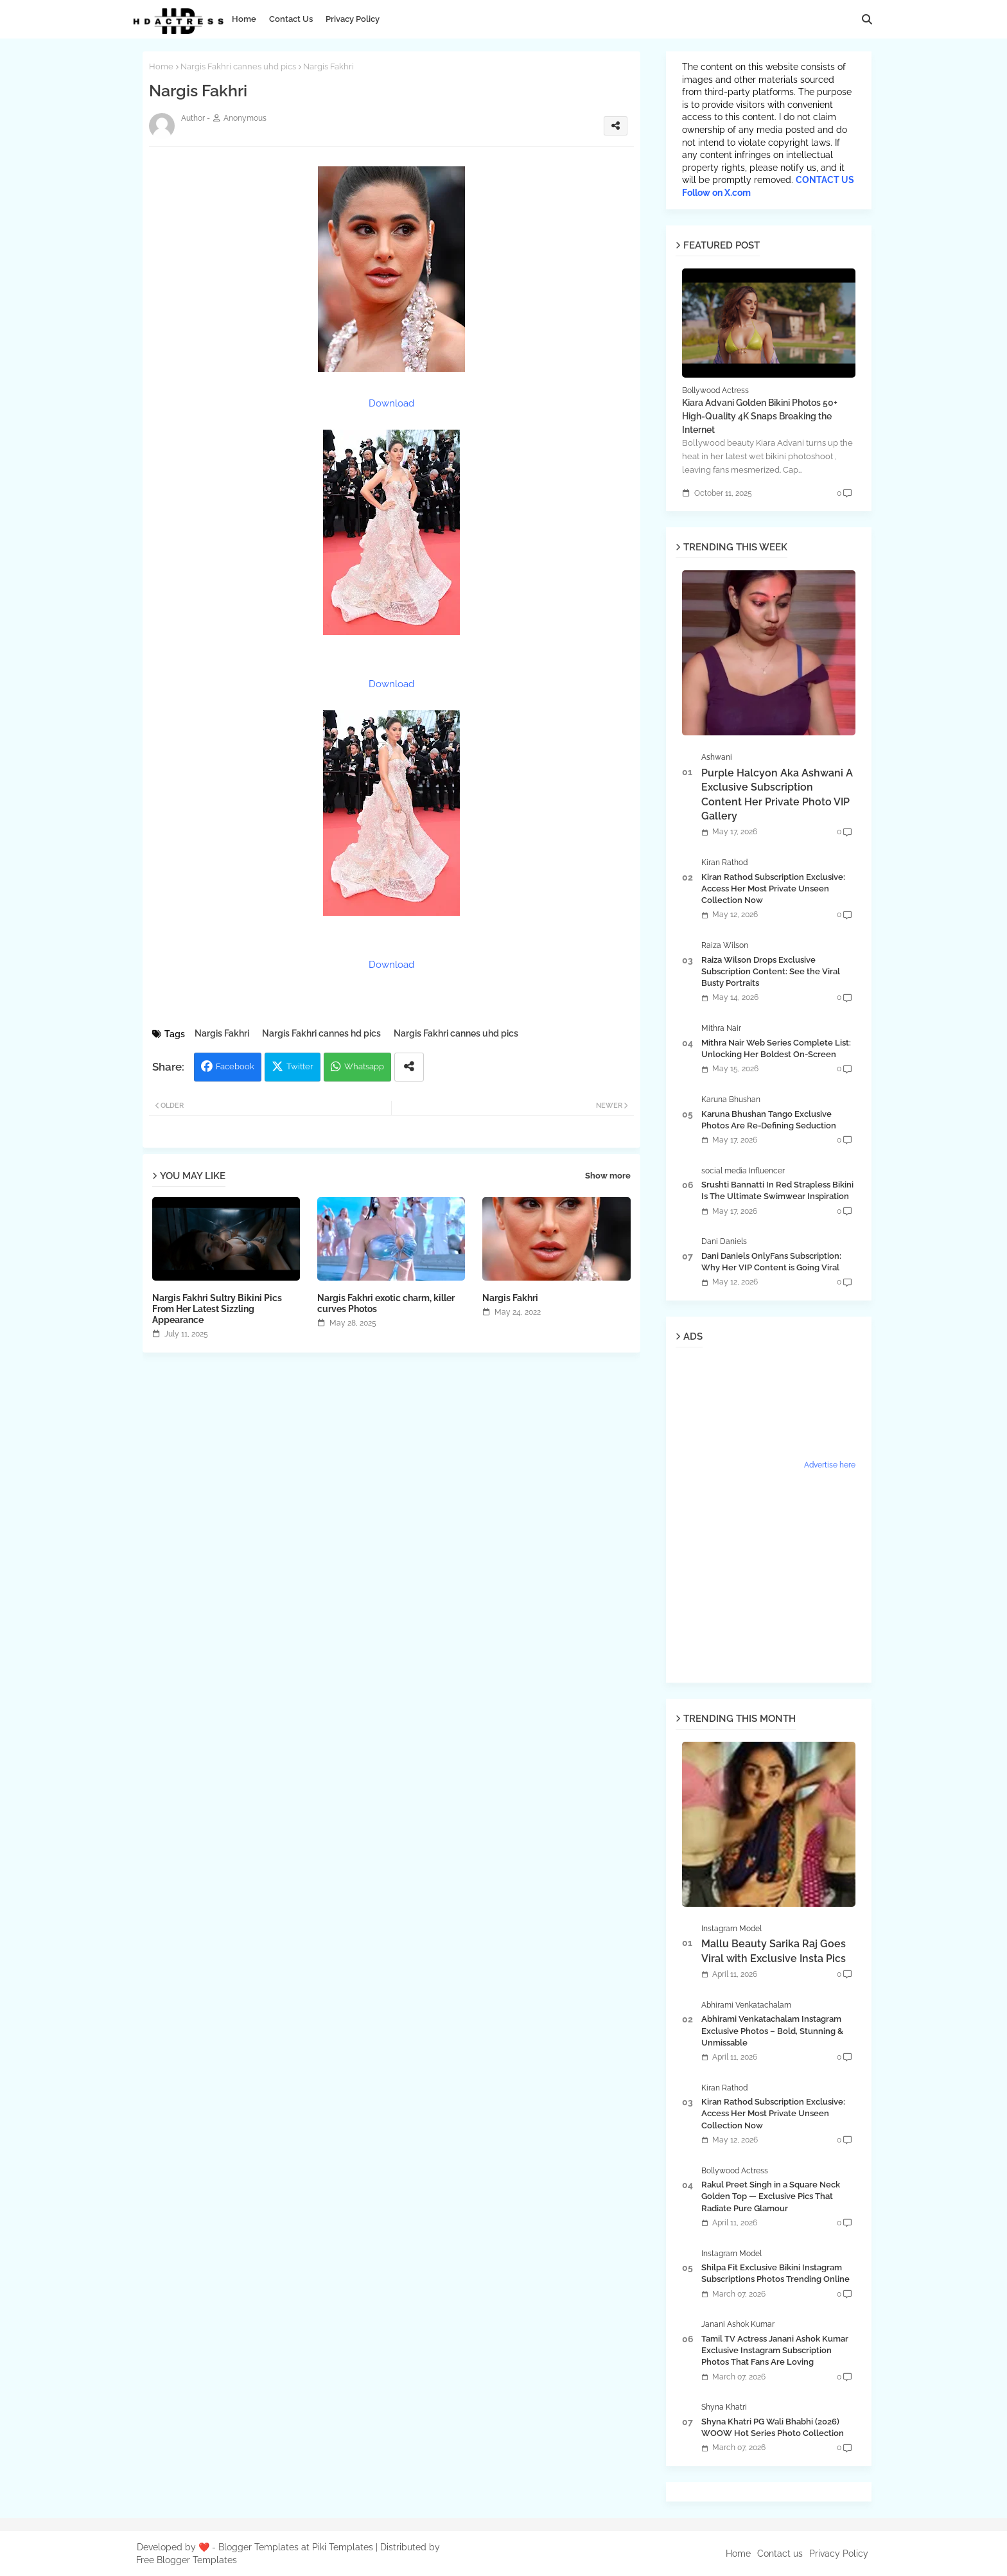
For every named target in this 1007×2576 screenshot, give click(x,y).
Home (244, 19)
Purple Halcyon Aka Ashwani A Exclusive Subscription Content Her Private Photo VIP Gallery (777, 794)
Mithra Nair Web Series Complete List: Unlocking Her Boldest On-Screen (776, 1048)
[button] (867, 19)
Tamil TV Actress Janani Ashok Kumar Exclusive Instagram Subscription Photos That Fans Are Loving (774, 2350)
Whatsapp (364, 1066)
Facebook (235, 1066)
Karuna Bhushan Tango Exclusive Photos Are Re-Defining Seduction (768, 1119)
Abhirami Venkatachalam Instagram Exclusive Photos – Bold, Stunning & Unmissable (772, 2030)
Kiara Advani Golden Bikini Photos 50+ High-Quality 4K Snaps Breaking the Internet (759, 416)
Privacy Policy (353, 19)
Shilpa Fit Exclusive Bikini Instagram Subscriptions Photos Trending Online (775, 2273)
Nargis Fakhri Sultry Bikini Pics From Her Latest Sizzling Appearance (217, 1309)
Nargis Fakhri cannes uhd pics (238, 66)
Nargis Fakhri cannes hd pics (321, 1033)
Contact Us (291, 19)
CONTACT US (825, 180)
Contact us (780, 2553)
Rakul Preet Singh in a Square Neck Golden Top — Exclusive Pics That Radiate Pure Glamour (770, 2196)
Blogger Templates (258, 2547)
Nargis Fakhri (222, 1033)
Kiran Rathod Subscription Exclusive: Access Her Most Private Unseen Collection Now (773, 888)
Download (391, 403)
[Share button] (409, 1067)
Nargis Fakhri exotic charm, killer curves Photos (386, 1303)
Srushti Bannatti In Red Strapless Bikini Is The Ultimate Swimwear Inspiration (777, 1190)
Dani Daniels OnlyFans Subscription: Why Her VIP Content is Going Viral (771, 1261)
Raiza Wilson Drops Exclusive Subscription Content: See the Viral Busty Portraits (770, 971)
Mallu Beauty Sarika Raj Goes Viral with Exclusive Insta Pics (773, 1951)
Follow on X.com (716, 193)
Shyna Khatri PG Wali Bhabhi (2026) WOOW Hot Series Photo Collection (772, 2427)
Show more (608, 1175)
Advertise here (829, 1464)
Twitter (299, 1066)
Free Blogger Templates (186, 2560)
